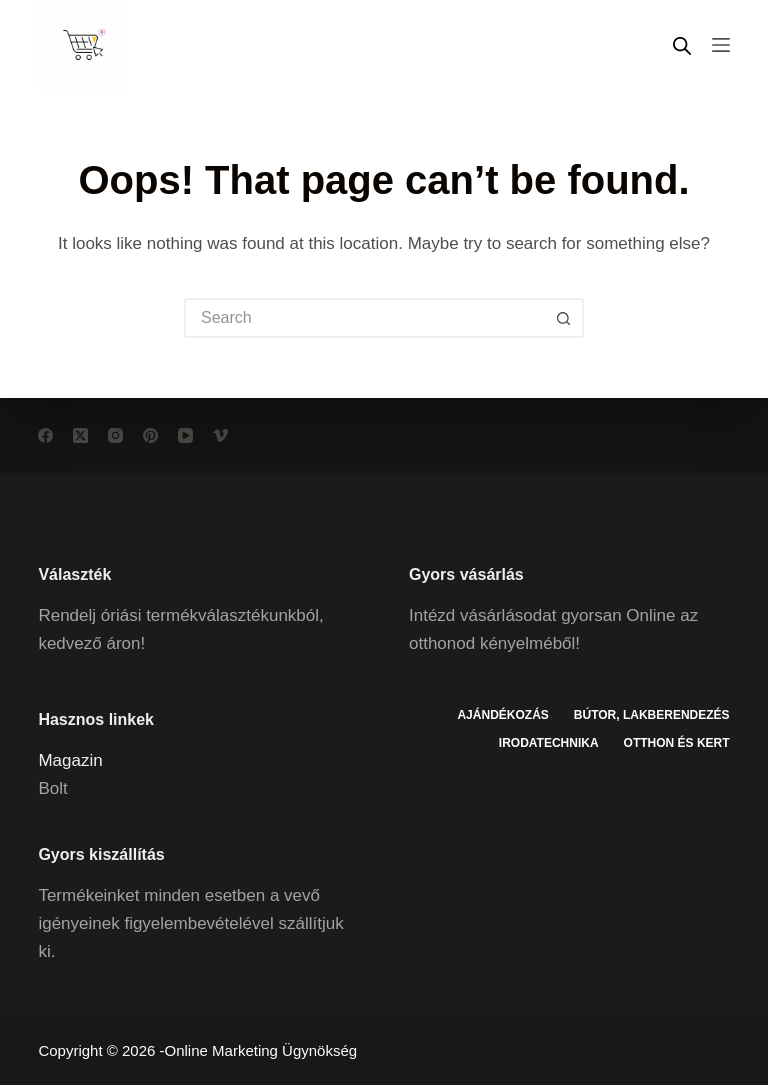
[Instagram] (115, 435)
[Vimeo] (220, 435)
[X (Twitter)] (80, 435)
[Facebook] (45, 435)
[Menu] (721, 45)
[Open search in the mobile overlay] (682, 45)
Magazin (70, 760)
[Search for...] (364, 318)
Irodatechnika (549, 743)
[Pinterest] (150, 435)
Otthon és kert (677, 743)
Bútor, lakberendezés (652, 715)
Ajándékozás (502, 715)
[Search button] (564, 318)
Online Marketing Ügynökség (261, 1050)
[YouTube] (185, 435)
